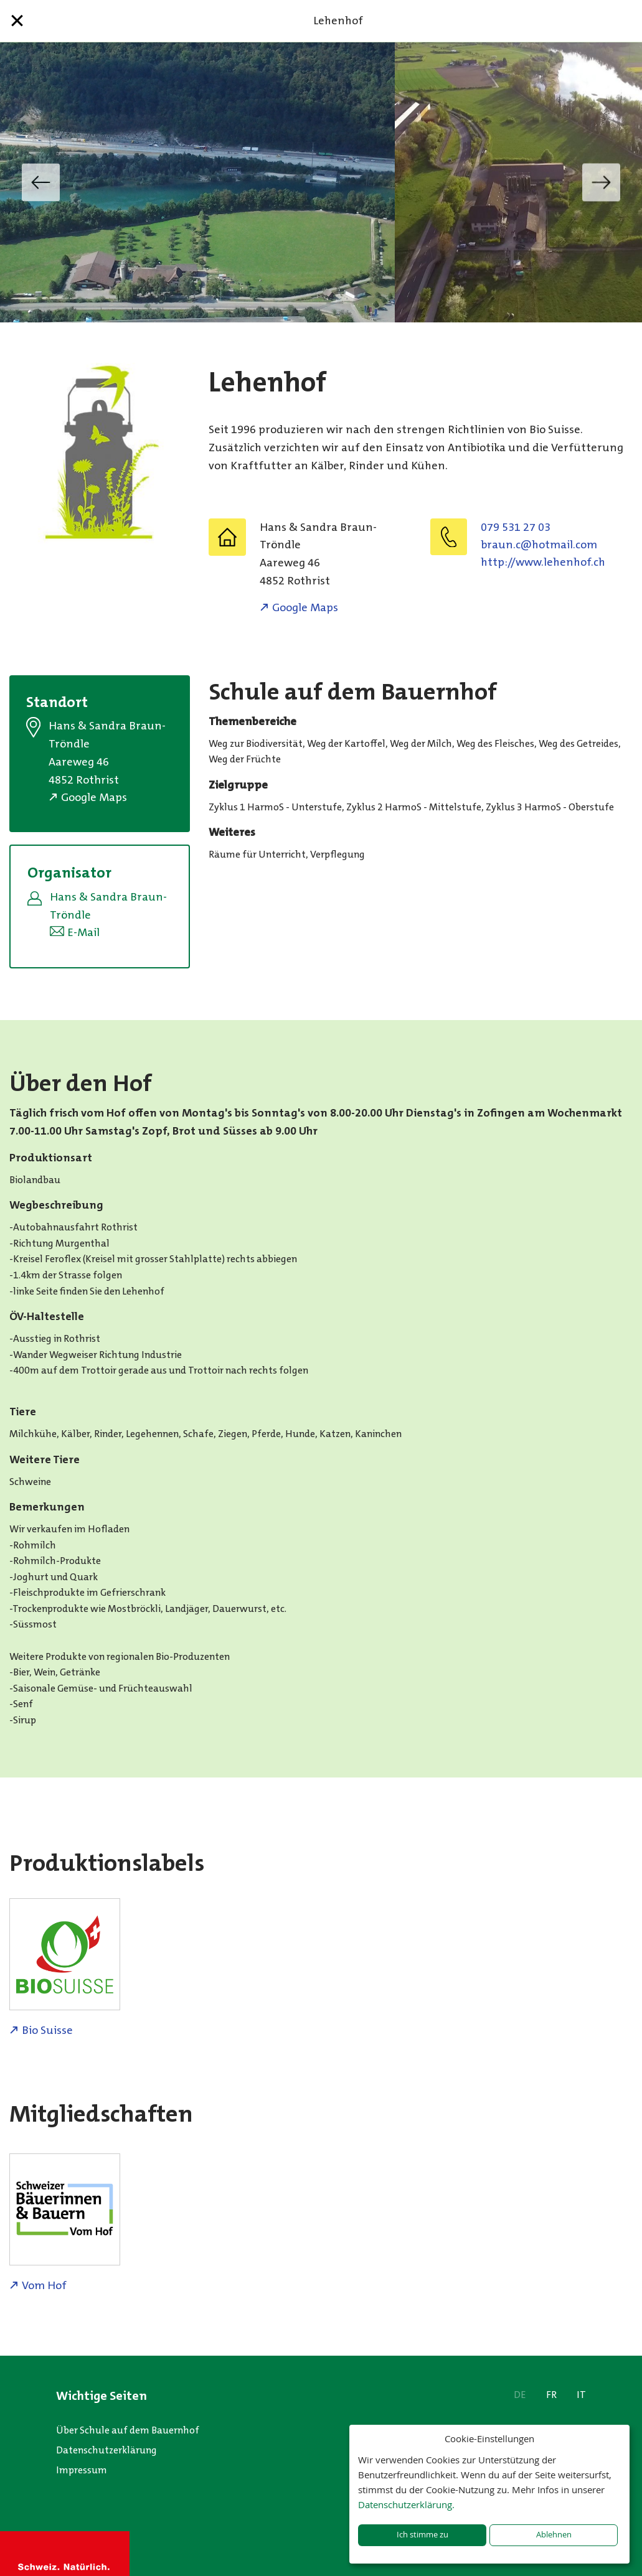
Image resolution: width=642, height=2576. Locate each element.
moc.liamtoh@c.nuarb (539, 544)
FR (551, 2394)
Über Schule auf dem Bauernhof (127, 2430)
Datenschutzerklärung (106, 2450)
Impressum (81, 2469)
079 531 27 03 (515, 527)
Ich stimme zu (422, 2534)
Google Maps (305, 607)
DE (520, 2394)
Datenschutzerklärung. (406, 2504)
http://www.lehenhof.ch (543, 562)
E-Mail (83, 932)
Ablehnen (554, 2534)
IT (581, 2394)
